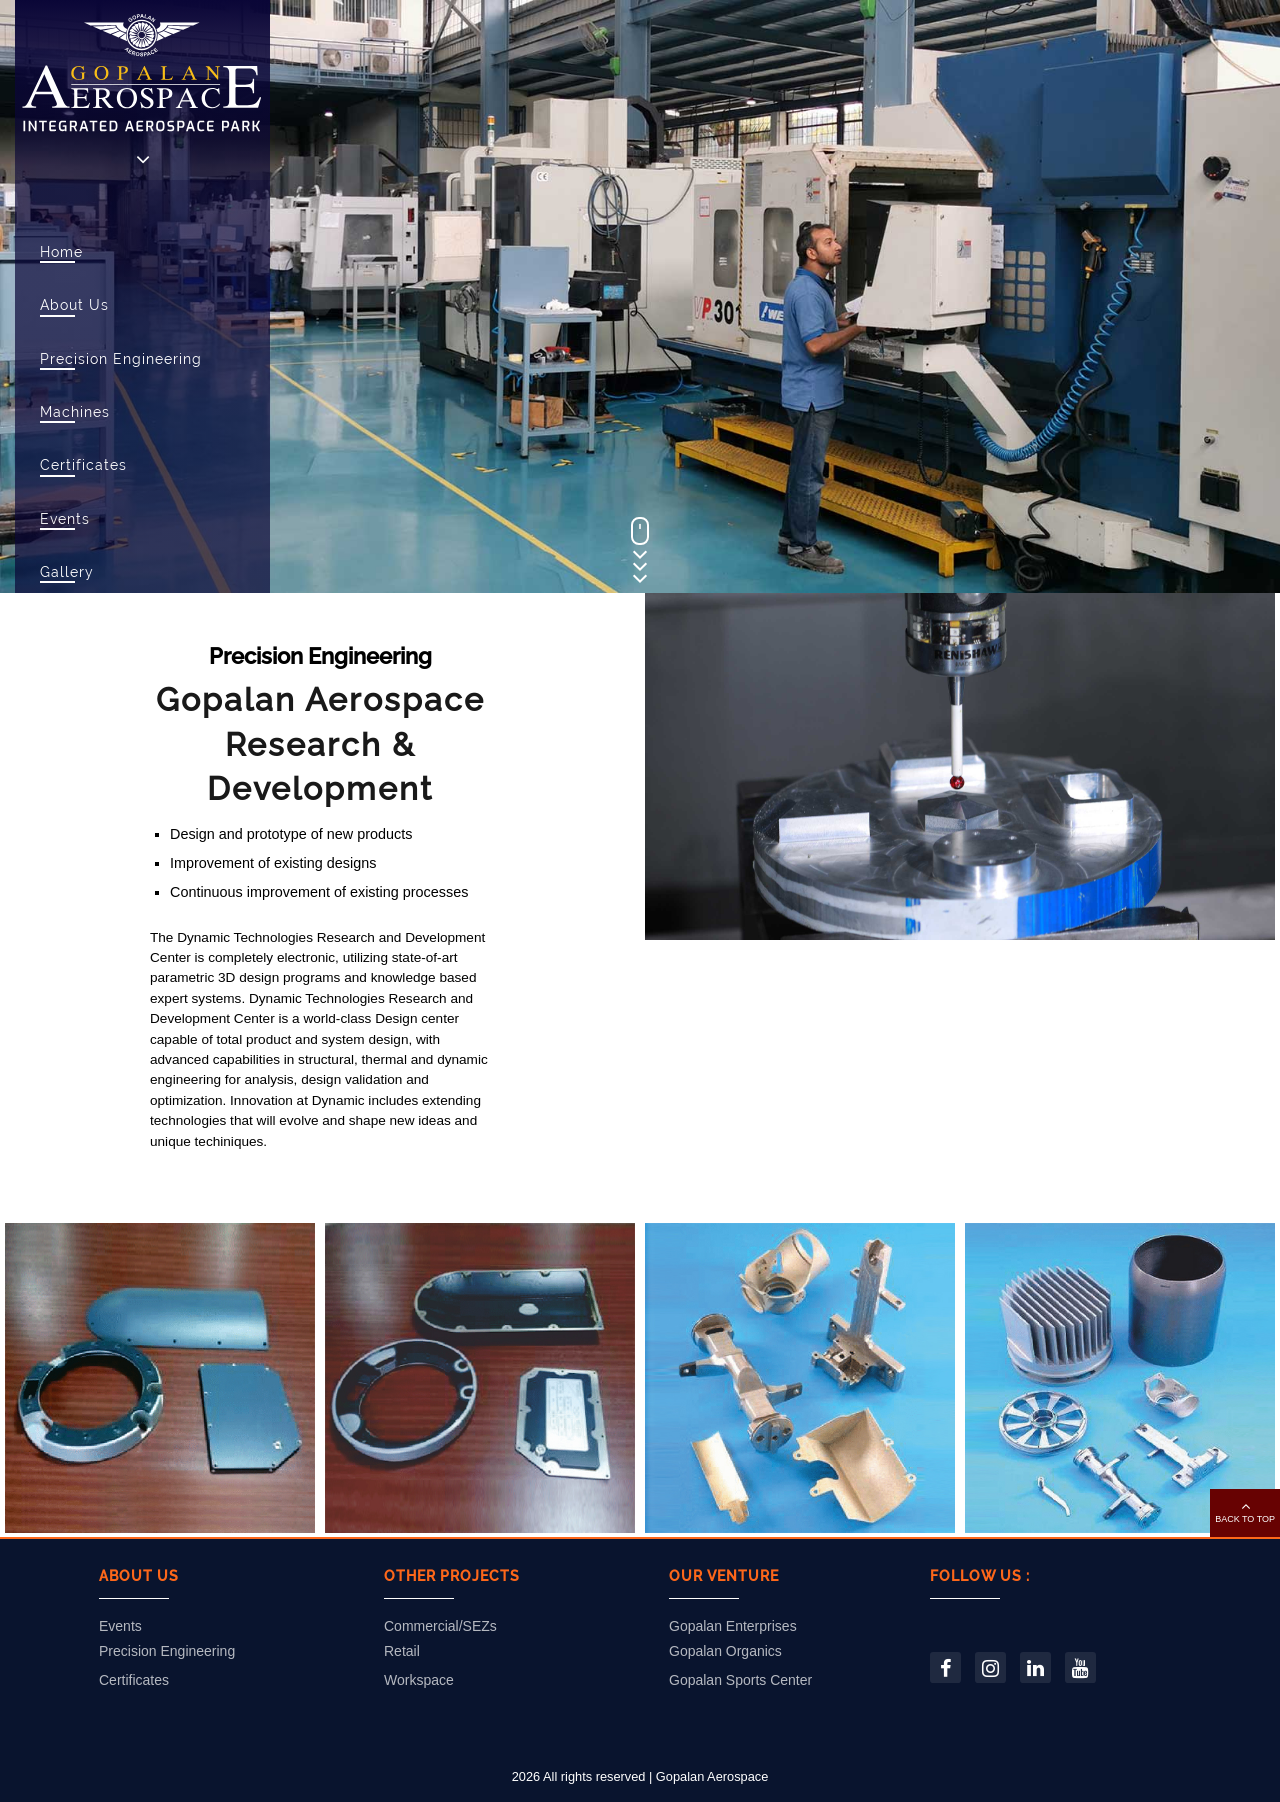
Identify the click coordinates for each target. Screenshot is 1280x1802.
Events (65, 518)
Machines (75, 411)
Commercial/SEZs (440, 1626)
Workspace (419, 1680)
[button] (1245, 1513)
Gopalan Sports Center (740, 1680)
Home (61, 251)
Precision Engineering (121, 358)
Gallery (67, 571)
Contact (69, 678)
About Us (74, 304)
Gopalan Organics (725, 1651)
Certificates (83, 464)
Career (65, 624)
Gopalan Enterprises (733, 1626)
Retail (402, 1651)
